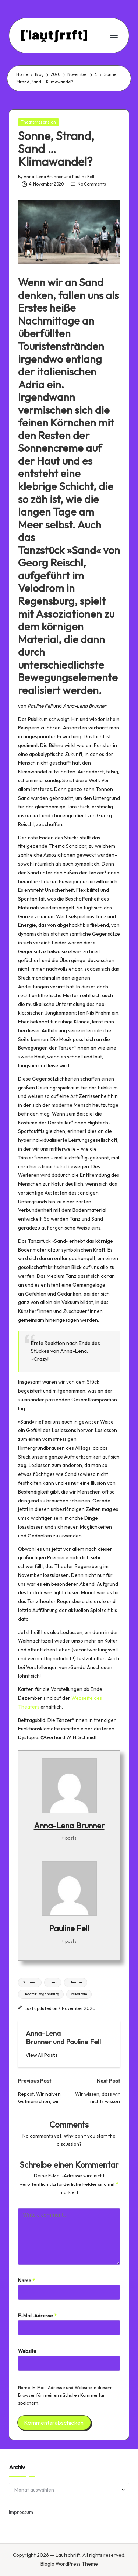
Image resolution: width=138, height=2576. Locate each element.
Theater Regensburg (40, 1993)
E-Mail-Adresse (37, 2315)
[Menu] (113, 36)
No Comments (88, 184)
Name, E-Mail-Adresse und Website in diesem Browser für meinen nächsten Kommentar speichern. (65, 2395)
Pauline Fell (69, 1928)
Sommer (29, 1982)
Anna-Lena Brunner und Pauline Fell (63, 2037)
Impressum (21, 2512)
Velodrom (79, 1993)
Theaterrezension (38, 122)
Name (26, 2280)
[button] (42, 2055)
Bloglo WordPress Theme (69, 2564)
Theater (75, 1982)
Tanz (53, 1982)
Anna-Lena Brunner (69, 1825)
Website (27, 2351)
